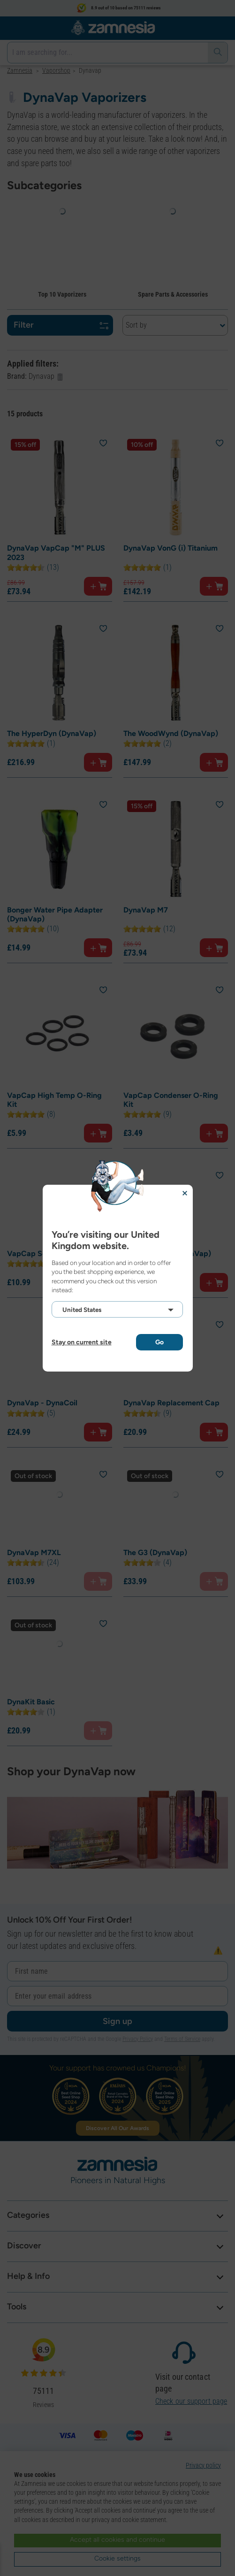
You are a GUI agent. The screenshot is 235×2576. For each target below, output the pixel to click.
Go (159, 1342)
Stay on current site (82, 1342)
